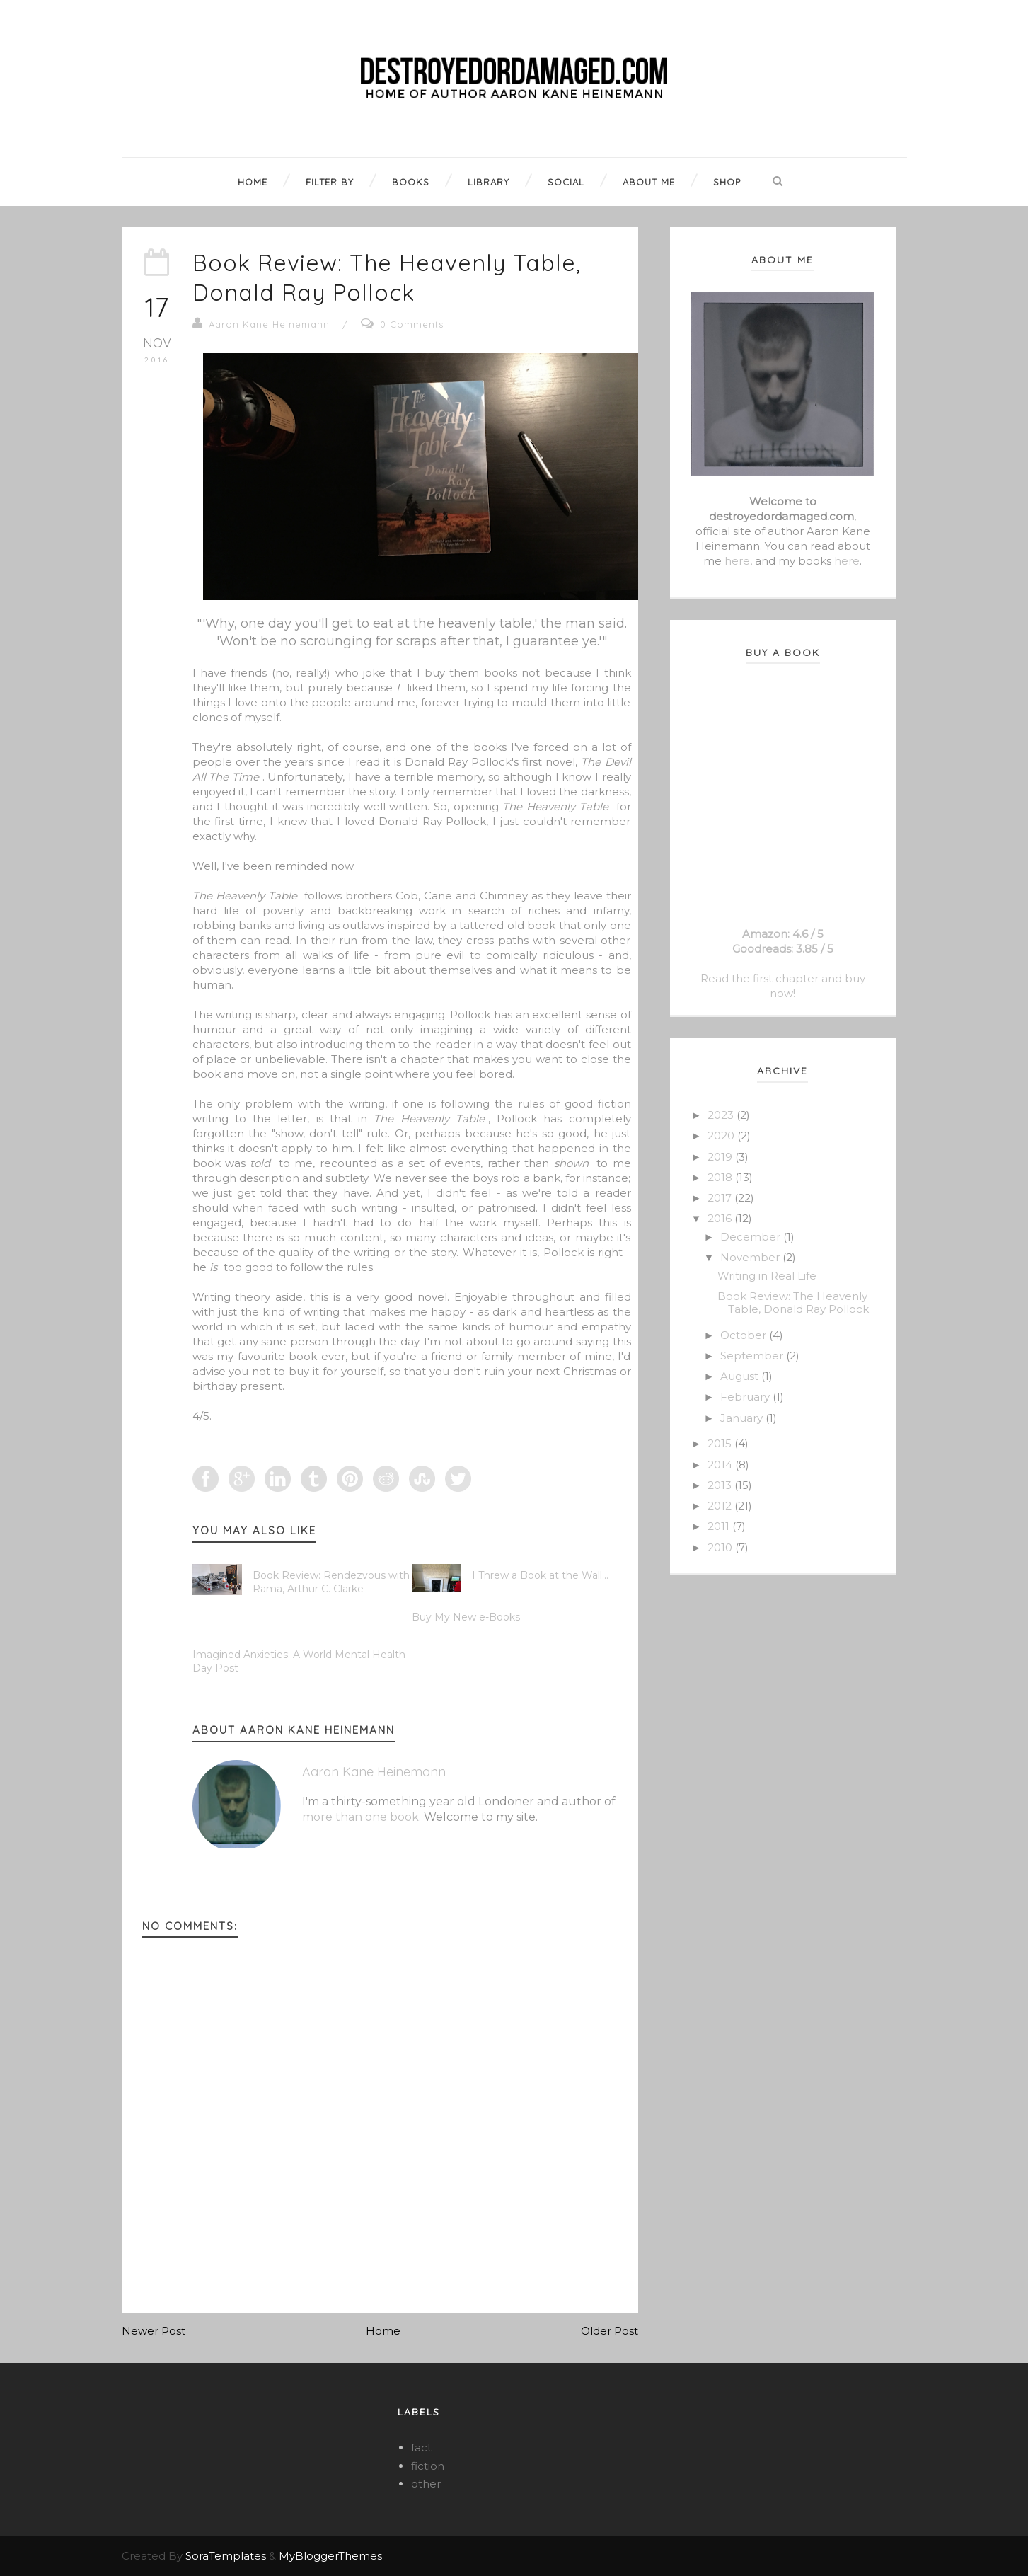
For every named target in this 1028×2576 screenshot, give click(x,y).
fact (421, 2447)
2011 (720, 1526)
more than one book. (361, 1817)
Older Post (609, 2331)
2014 (721, 1464)
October (744, 1335)
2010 (721, 1547)
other (426, 2483)
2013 (721, 1485)
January (743, 1418)
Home (383, 2331)
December (751, 1236)
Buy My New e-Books (466, 1617)
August (740, 1376)
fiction (427, 2466)
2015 (721, 1443)
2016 (721, 1218)
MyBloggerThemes (330, 2556)
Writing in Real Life (766, 1275)
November (751, 1257)
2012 (721, 1505)
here (737, 561)
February (746, 1396)
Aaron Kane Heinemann (269, 324)
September (753, 1355)
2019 (721, 1156)
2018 (721, 1177)
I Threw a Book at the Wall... (540, 1575)
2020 (722, 1135)
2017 (721, 1197)
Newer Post (153, 2331)
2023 (722, 1115)
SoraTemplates (225, 2556)
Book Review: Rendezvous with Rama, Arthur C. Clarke (331, 1582)
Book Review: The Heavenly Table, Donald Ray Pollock (386, 277)
